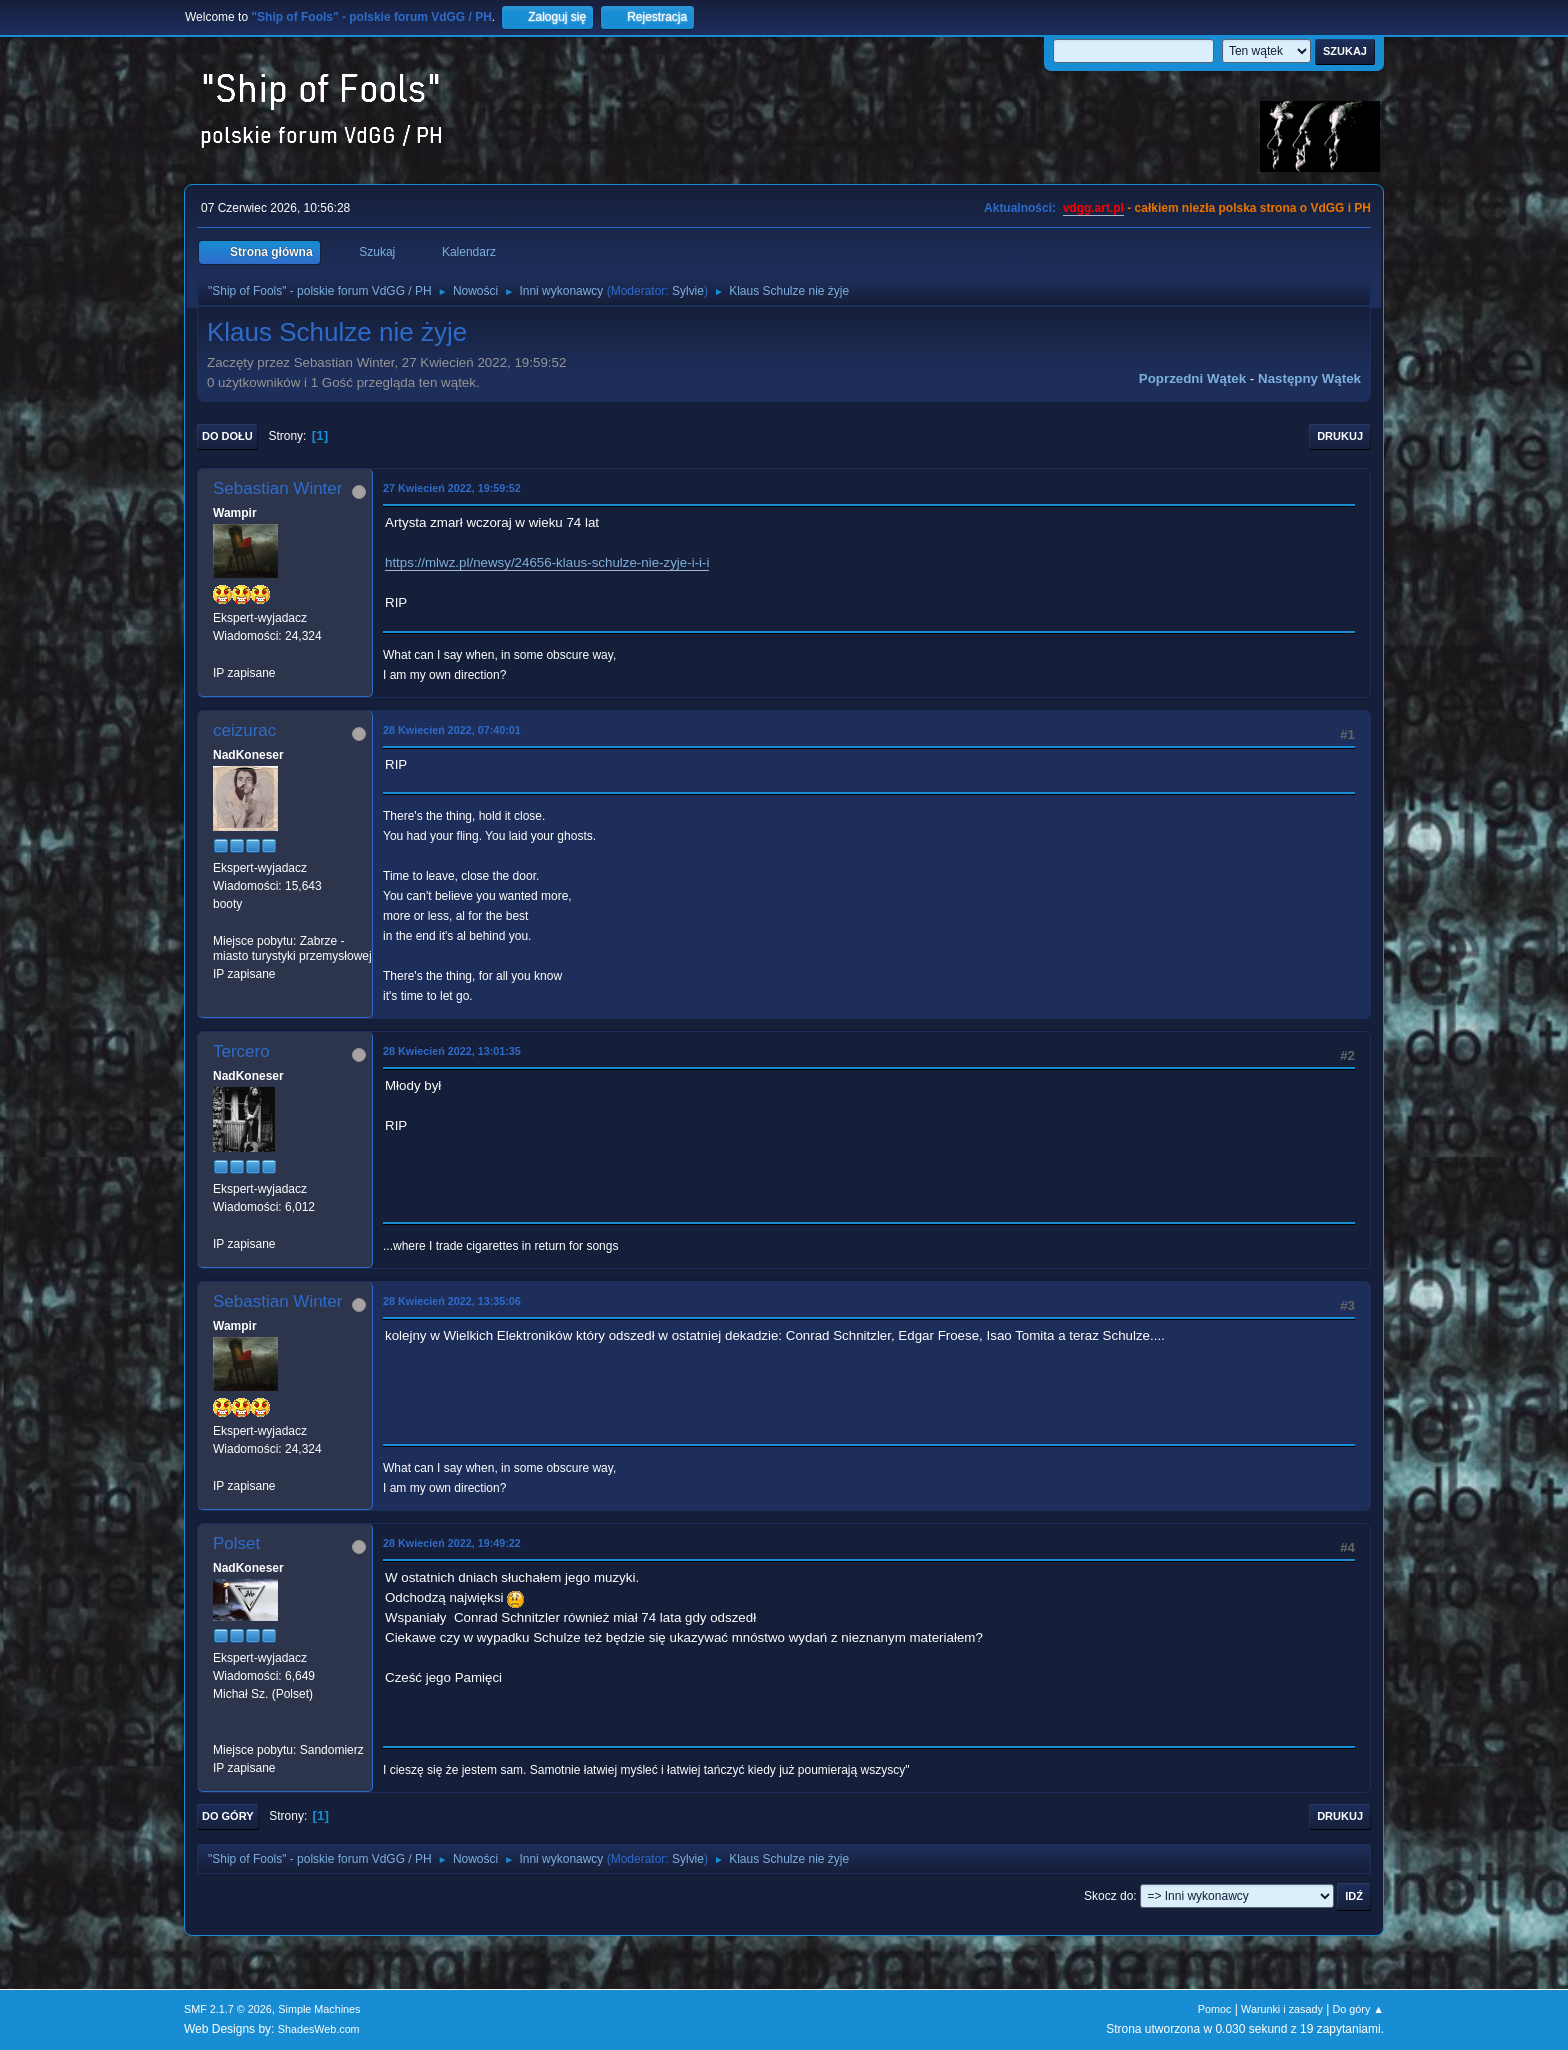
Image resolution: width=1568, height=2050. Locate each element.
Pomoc (1215, 2009)
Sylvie (688, 291)
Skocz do (1108, 1896)
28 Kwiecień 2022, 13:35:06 (452, 1301)
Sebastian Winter (277, 488)
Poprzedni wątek (1192, 378)
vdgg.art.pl (1093, 208)
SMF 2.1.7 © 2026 (228, 2009)
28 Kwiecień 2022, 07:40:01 (452, 730)
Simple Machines (319, 2009)
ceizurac (244, 730)
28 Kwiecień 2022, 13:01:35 (452, 1051)
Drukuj (1340, 436)
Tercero (241, 1051)
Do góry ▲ (1358, 2009)
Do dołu (227, 436)
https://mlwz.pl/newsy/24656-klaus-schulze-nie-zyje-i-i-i (547, 562)
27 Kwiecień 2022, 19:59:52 (452, 488)
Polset (236, 1543)
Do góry (228, 1816)
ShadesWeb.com (319, 2029)
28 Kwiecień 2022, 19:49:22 (452, 1543)
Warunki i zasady (1282, 2009)
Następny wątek (1309, 378)
